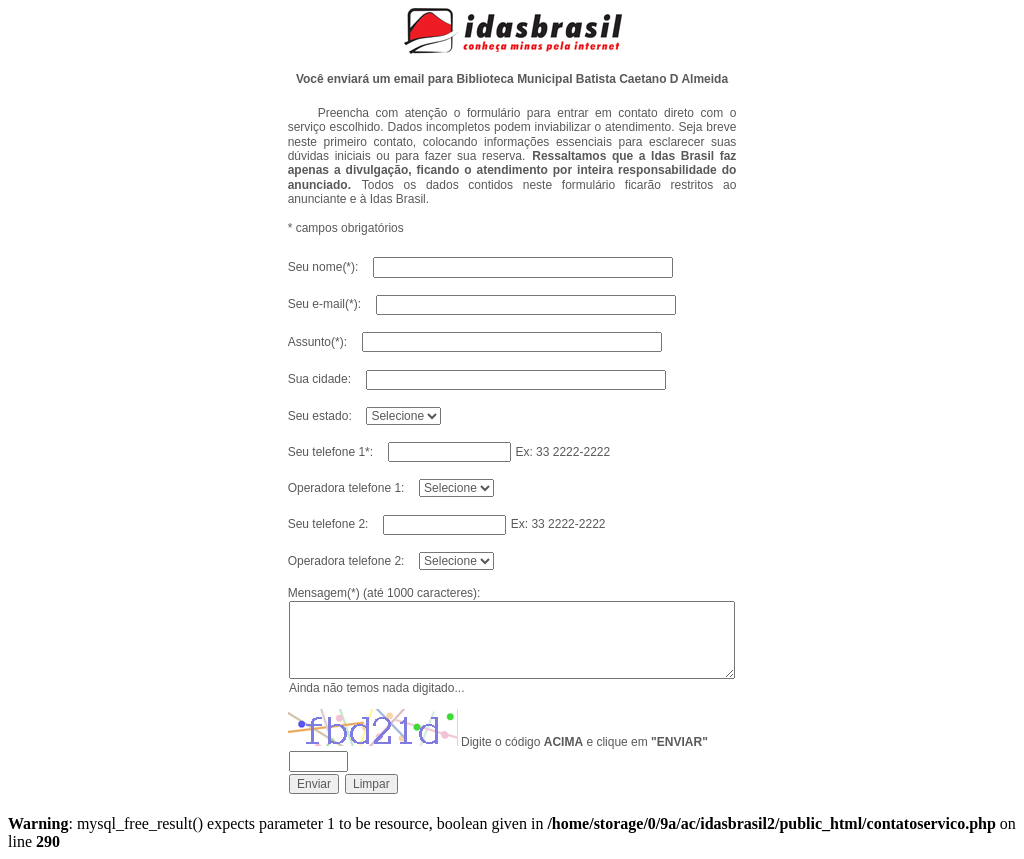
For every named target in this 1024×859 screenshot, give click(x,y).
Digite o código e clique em (584, 742)
